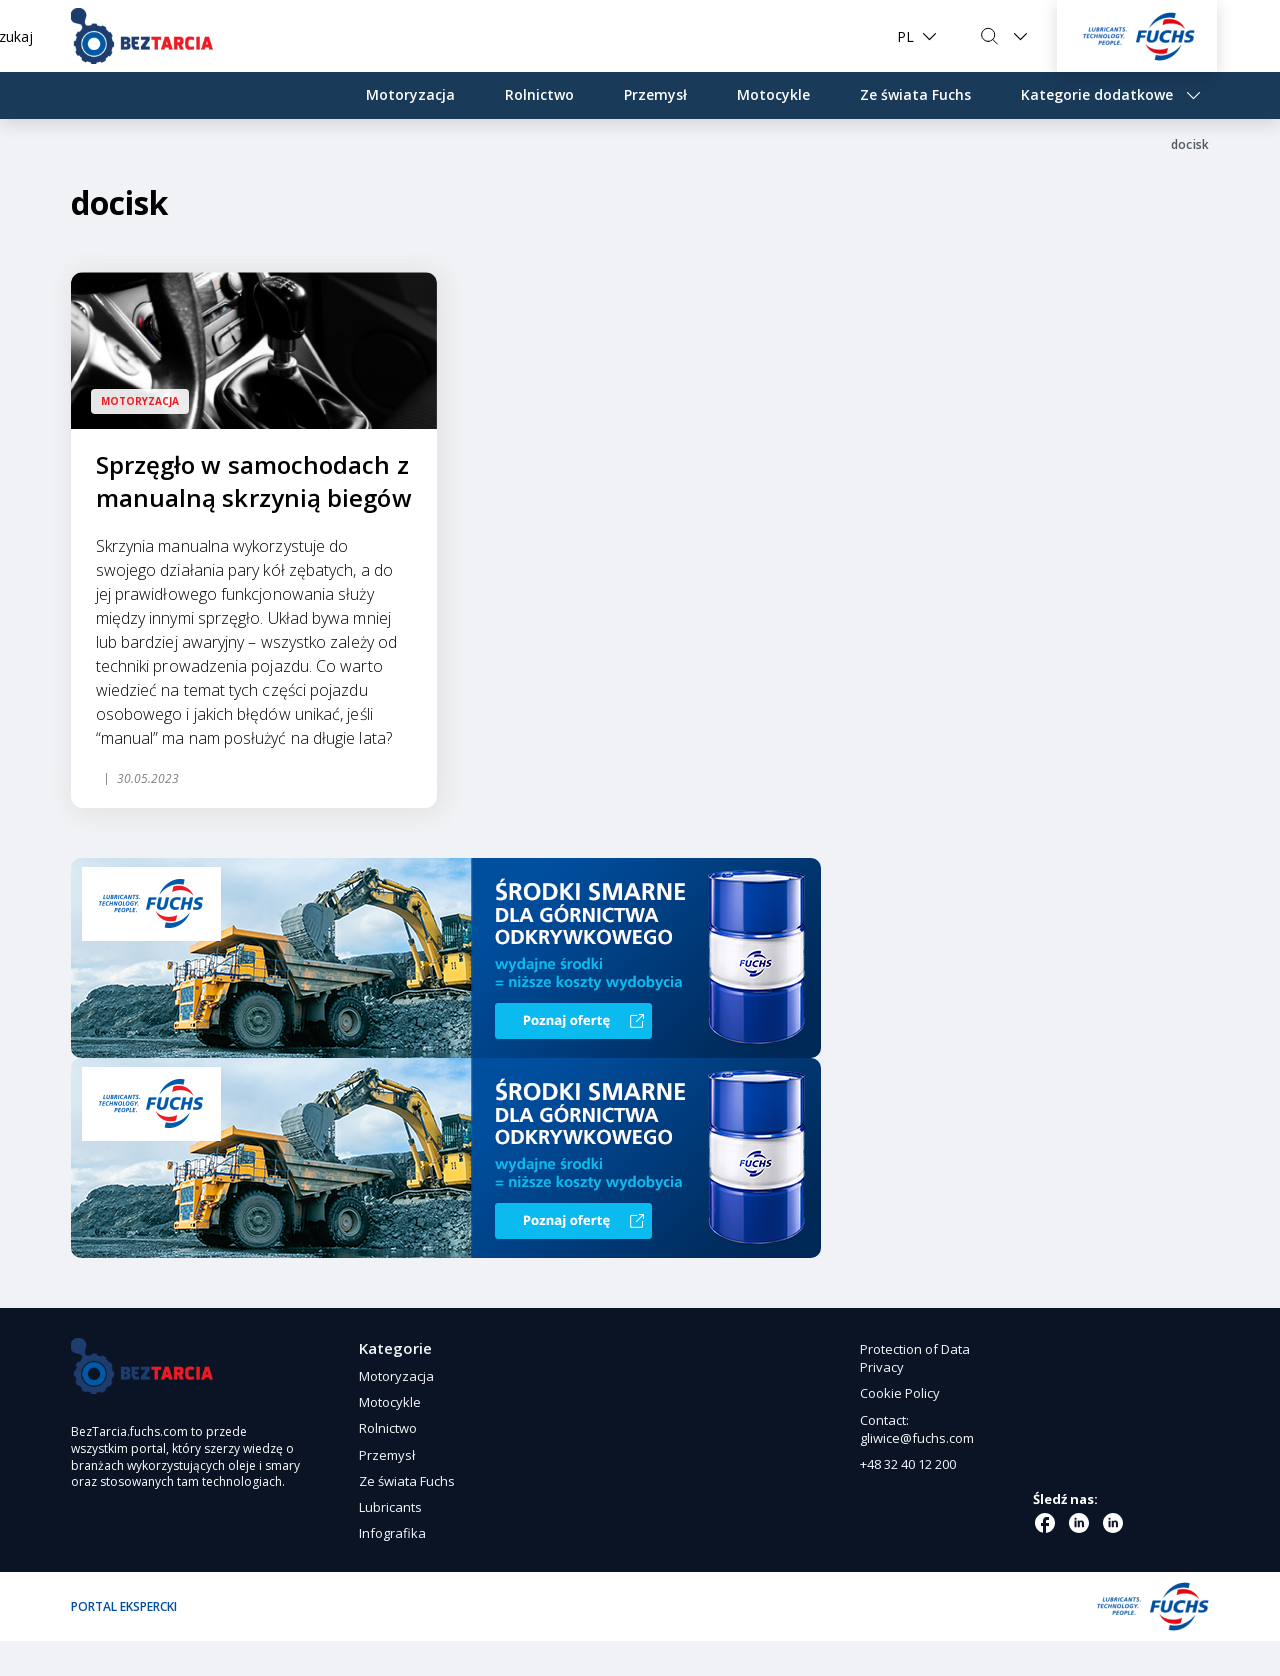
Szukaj (975, 36)
